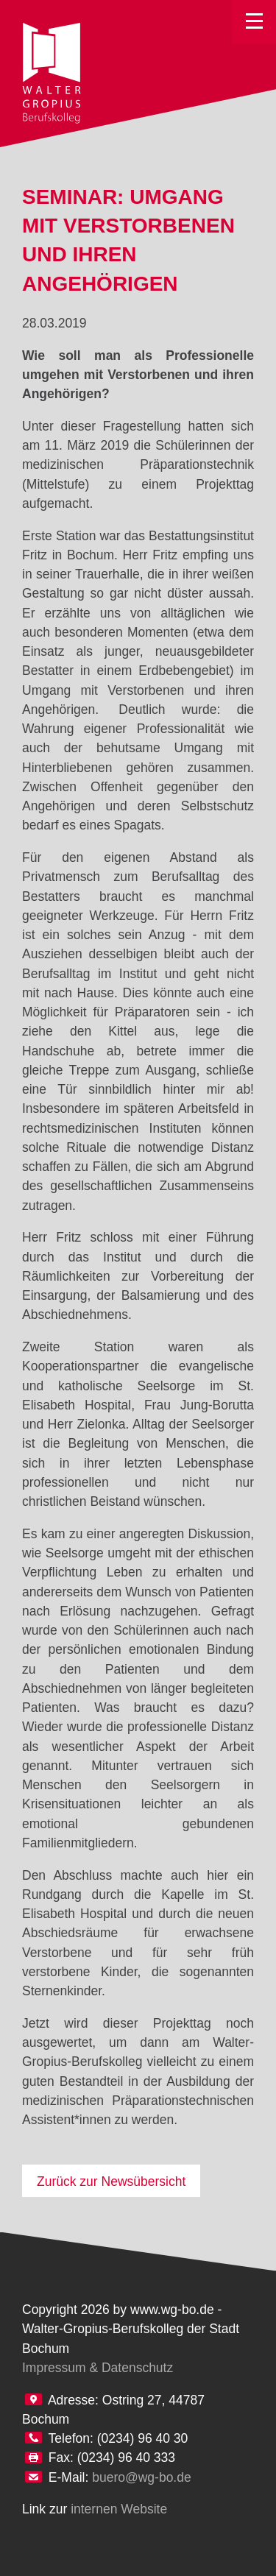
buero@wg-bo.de (141, 2477)
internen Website (119, 2509)
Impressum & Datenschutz (97, 2367)
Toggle (254, 22)
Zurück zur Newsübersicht (111, 2181)
